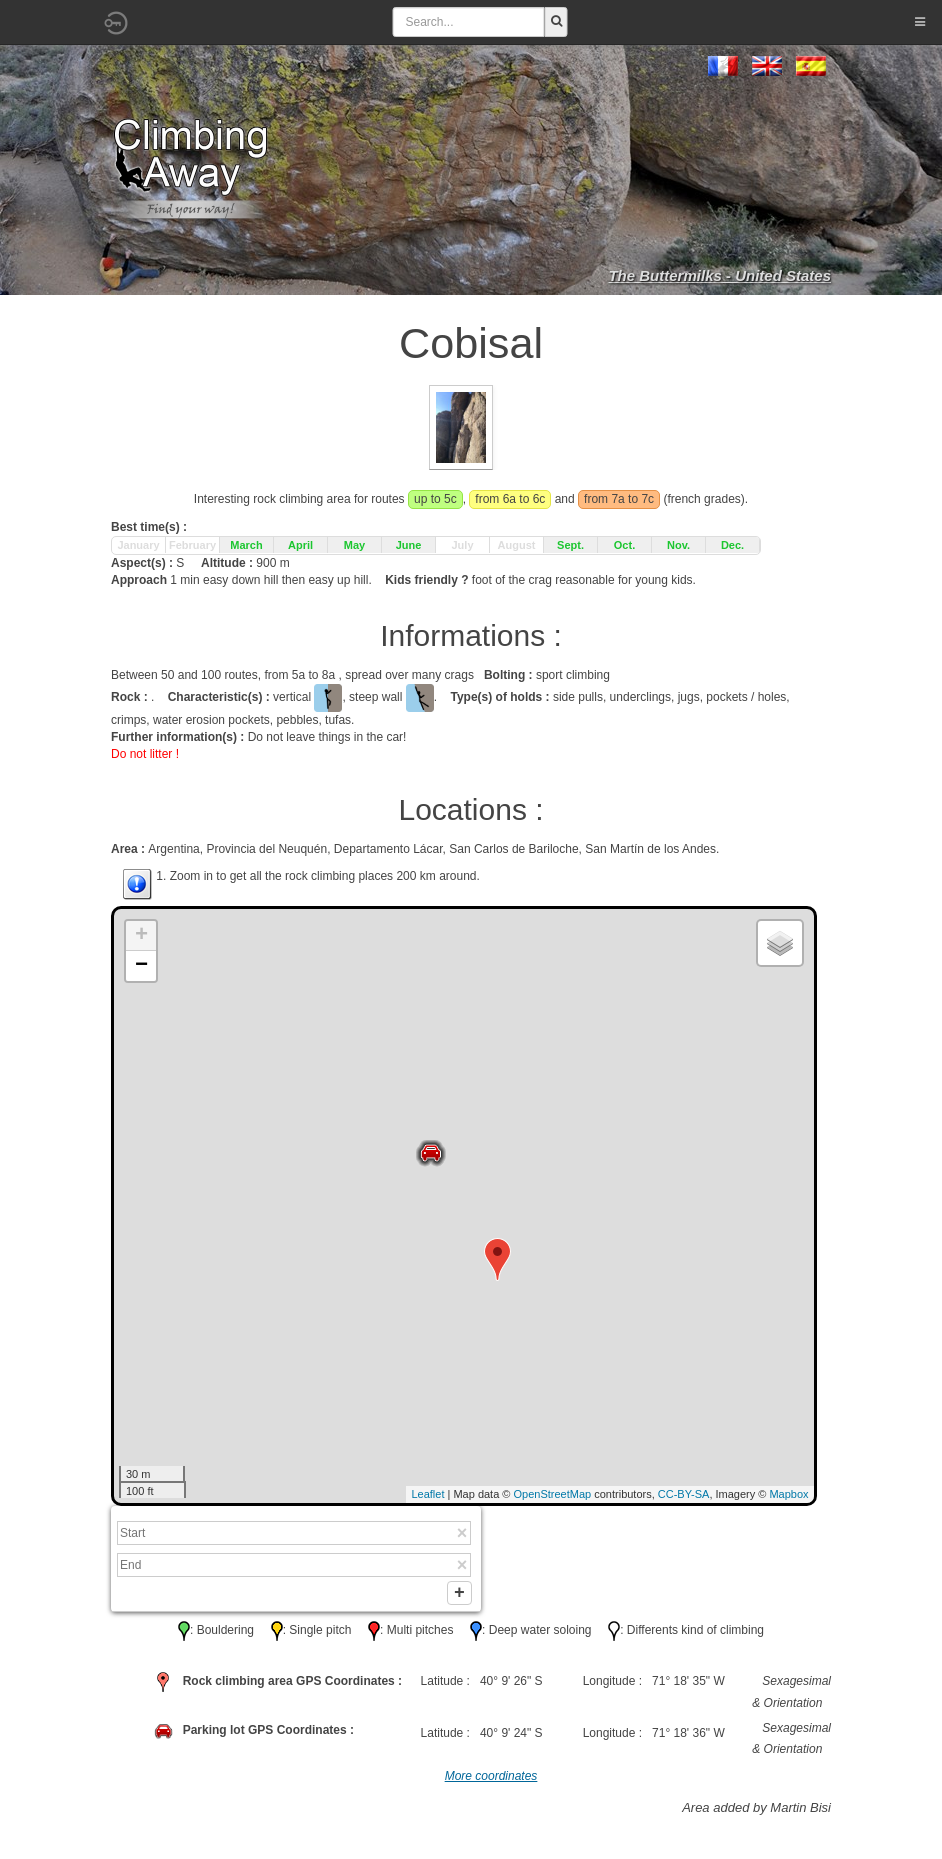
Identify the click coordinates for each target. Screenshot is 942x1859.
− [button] (141, 966)
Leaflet (427, 1494)
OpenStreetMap (553, 1494)
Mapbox (788, 1494)
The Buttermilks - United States (719, 275)
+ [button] (141, 936)
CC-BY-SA (684, 1494)
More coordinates (491, 1780)
